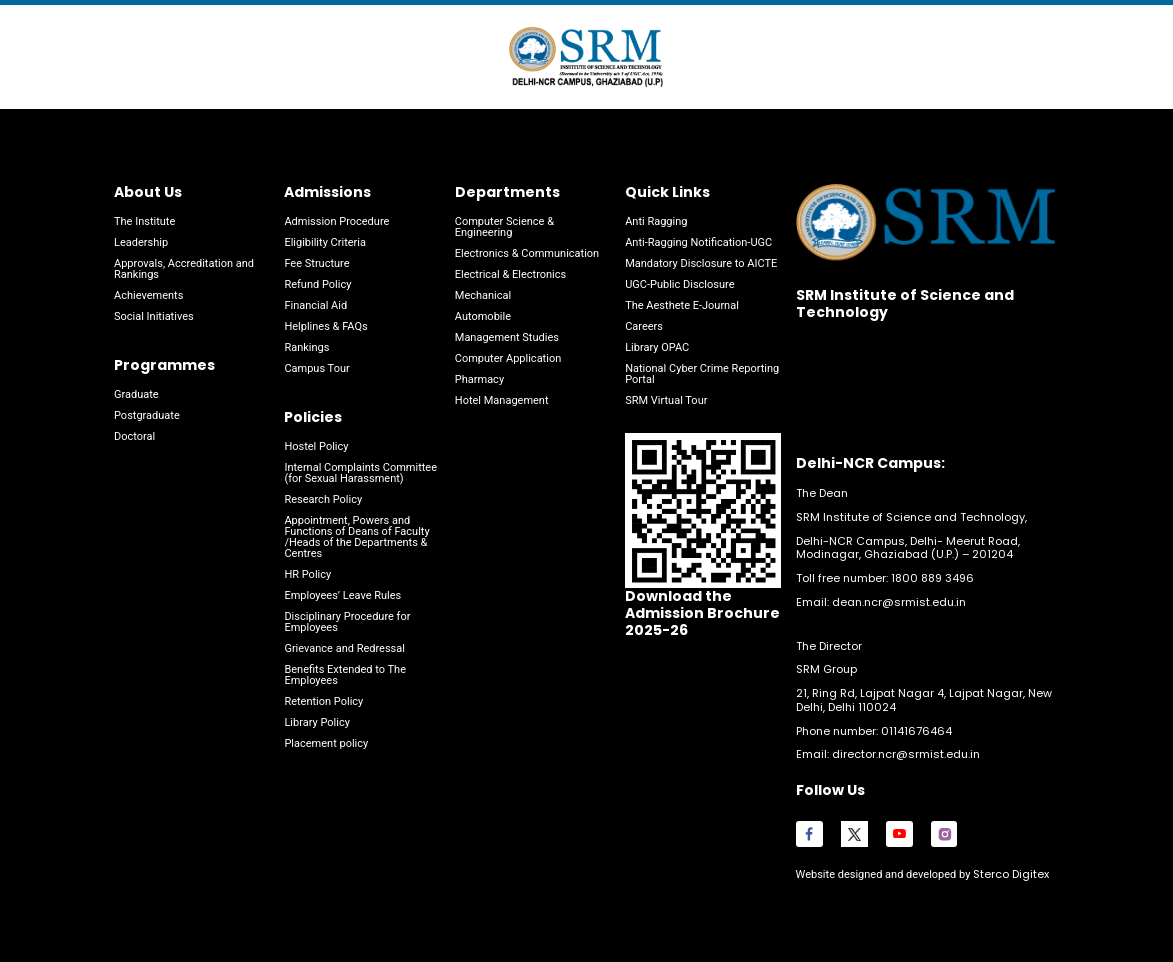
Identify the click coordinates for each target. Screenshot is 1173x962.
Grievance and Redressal (344, 648)
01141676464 (916, 731)
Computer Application (508, 358)
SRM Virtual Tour (666, 400)
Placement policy (326, 743)
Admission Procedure (336, 221)
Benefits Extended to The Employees (345, 675)
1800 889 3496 (932, 578)
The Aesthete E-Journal (682, 305)
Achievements (148, 295)
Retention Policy (323, 701)
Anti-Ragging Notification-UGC (698, 242)
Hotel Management (502, 400)
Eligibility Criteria (325, 242)
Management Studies (507, 337)
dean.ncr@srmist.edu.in (899, 602)
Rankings (306, 347)
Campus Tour (316, 368)
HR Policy (307, 574)
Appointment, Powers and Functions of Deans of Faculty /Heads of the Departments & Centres (356, 537)
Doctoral (134, 436)
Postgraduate (147, 415)
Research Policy (323, 499)
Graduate (136, 394)
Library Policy (316, 722)
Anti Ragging (656, 221)
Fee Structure (316, 263)
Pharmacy (479, 379)
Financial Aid (315, 305)
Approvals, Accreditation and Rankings (184, 269)
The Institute (144, 221)
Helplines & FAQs (325, 326)
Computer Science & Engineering (504, 227)
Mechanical (483, 295)
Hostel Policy (316, 446)
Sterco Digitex (1009, 874)
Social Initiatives (154, 316)
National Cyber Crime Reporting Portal (702, 374)
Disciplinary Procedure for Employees (347, 622)
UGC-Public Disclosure (679, 284)
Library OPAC (657, 347)
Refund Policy (317, 284)
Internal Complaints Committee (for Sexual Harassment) (360, 473)
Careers (644, 326)
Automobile (483, 316)
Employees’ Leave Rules (342, 595)
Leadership (141, 242)
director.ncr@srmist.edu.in (906, 754)
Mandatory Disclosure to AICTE (701, 263)
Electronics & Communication (527, 253)
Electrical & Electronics (510, 274)
